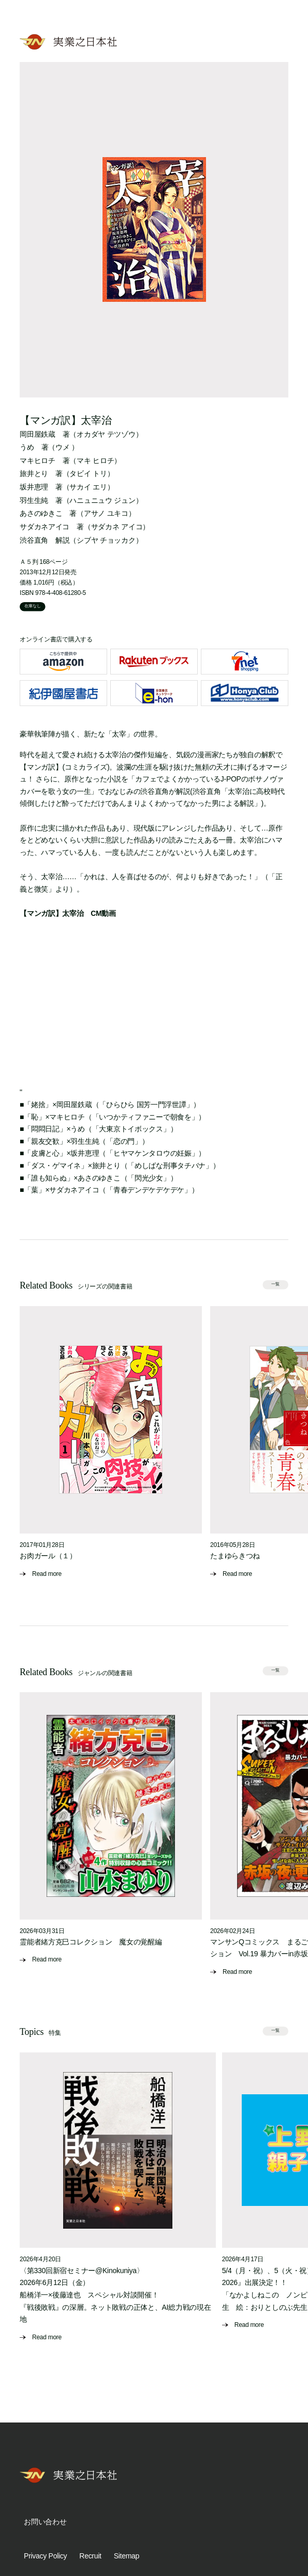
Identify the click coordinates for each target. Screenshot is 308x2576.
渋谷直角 (34, 540)
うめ (27, 447)
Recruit (90, 2556)
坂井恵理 (34, 487)
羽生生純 (34, 500)
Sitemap (126, 2556)
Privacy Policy (45, 2556)
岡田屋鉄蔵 (37, 434)
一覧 (275, 1284)
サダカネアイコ (44, 527)
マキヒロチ (37, 460)
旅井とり (34, 473)
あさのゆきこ (41, 513)
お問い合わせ (45, 2522)
